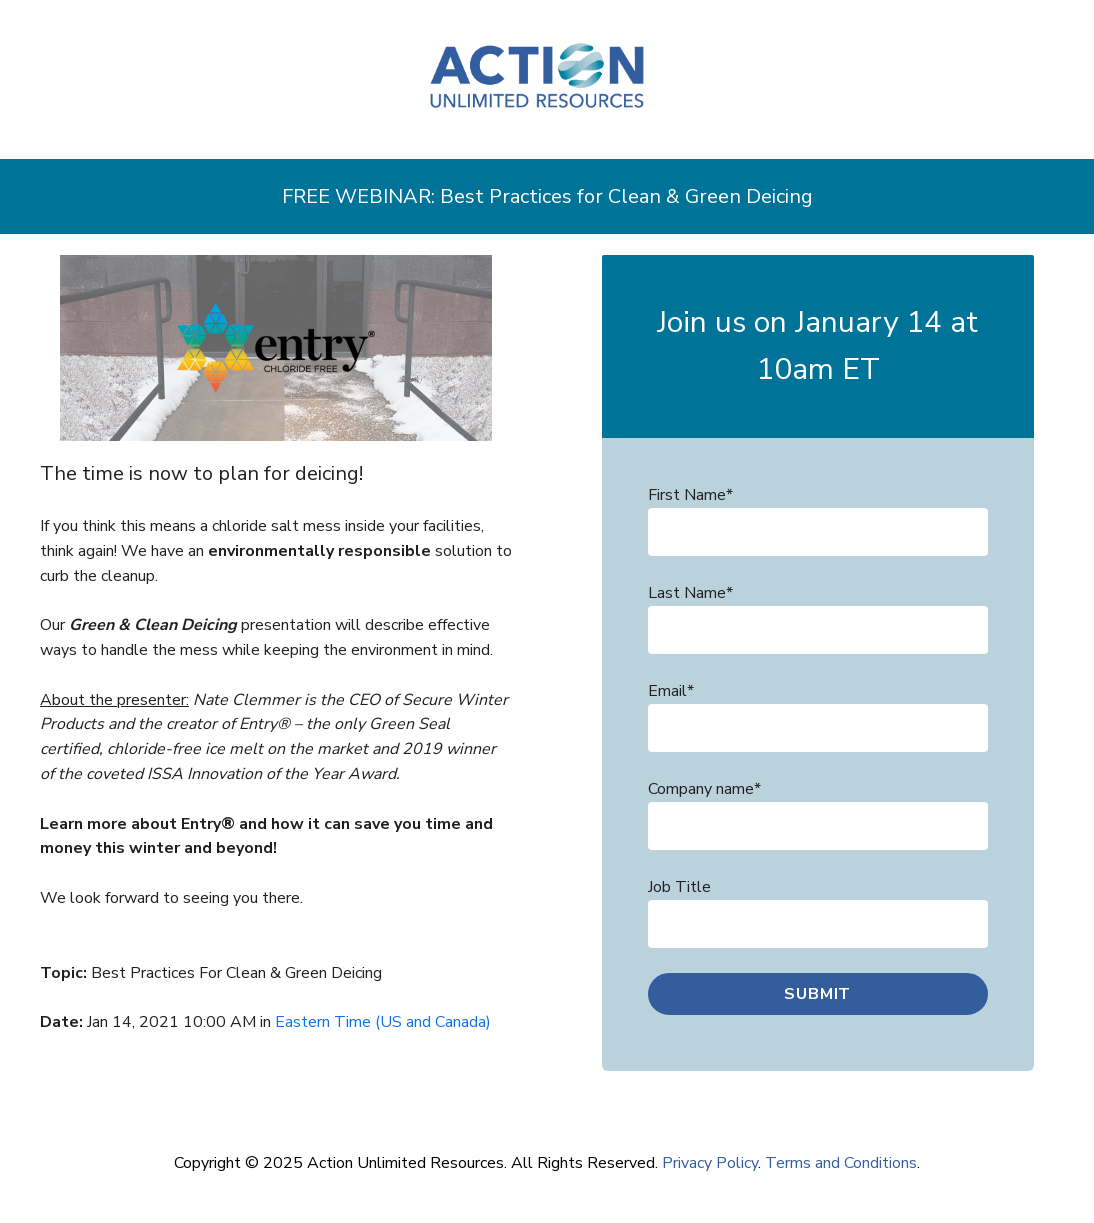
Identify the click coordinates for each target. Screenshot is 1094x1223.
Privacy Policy (710, 1163)
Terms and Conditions (841, 1163)
